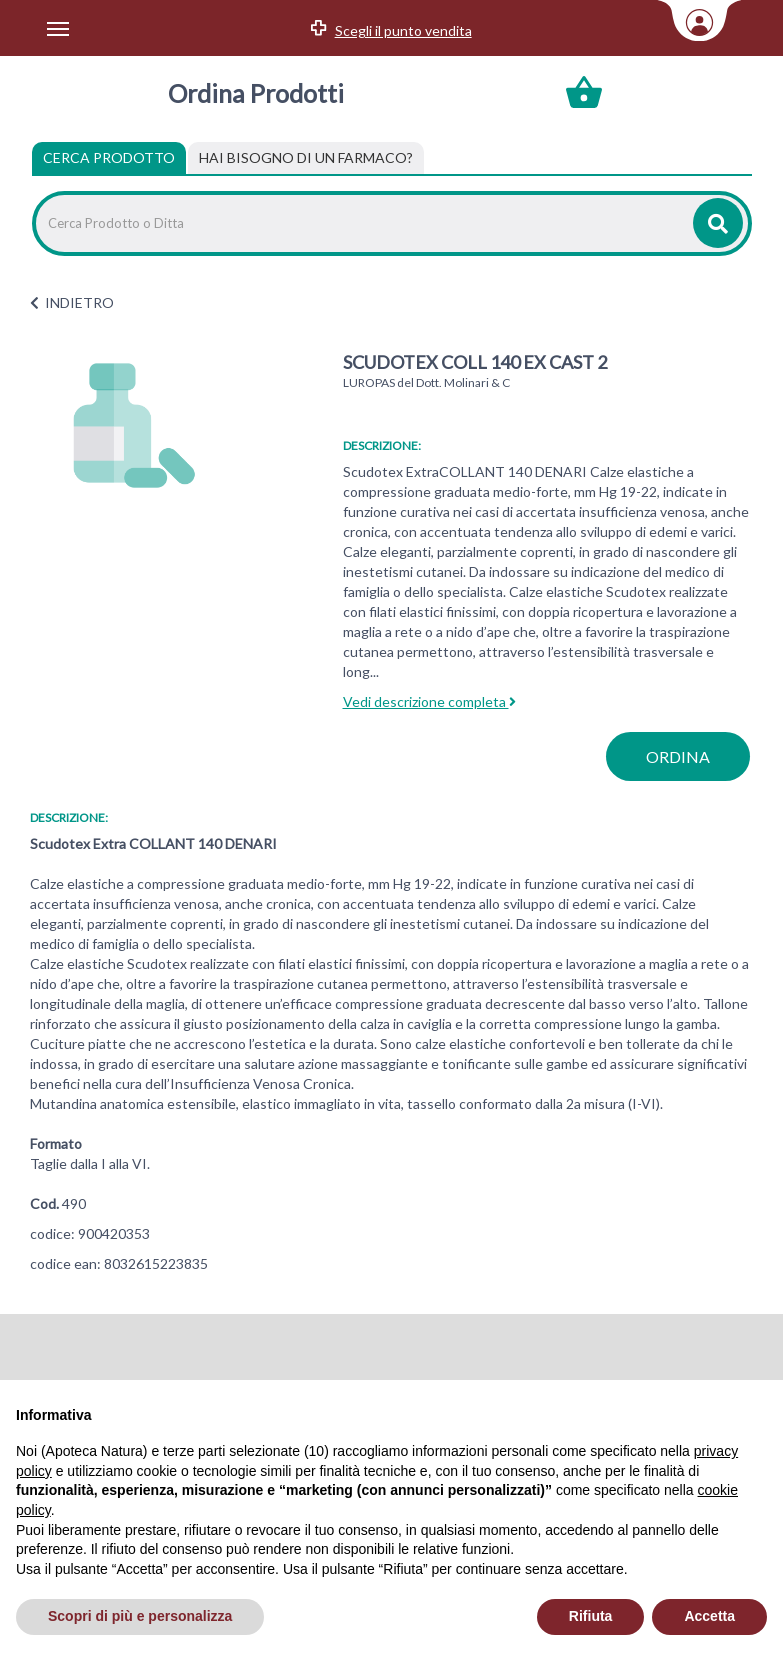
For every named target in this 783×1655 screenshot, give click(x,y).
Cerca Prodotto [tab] (109, 157)
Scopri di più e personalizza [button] (140, 1616)
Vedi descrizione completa (429, 701)
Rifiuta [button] (591, 1616)
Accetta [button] (709, 1616)
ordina (678, 756)
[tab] (306, 158)
